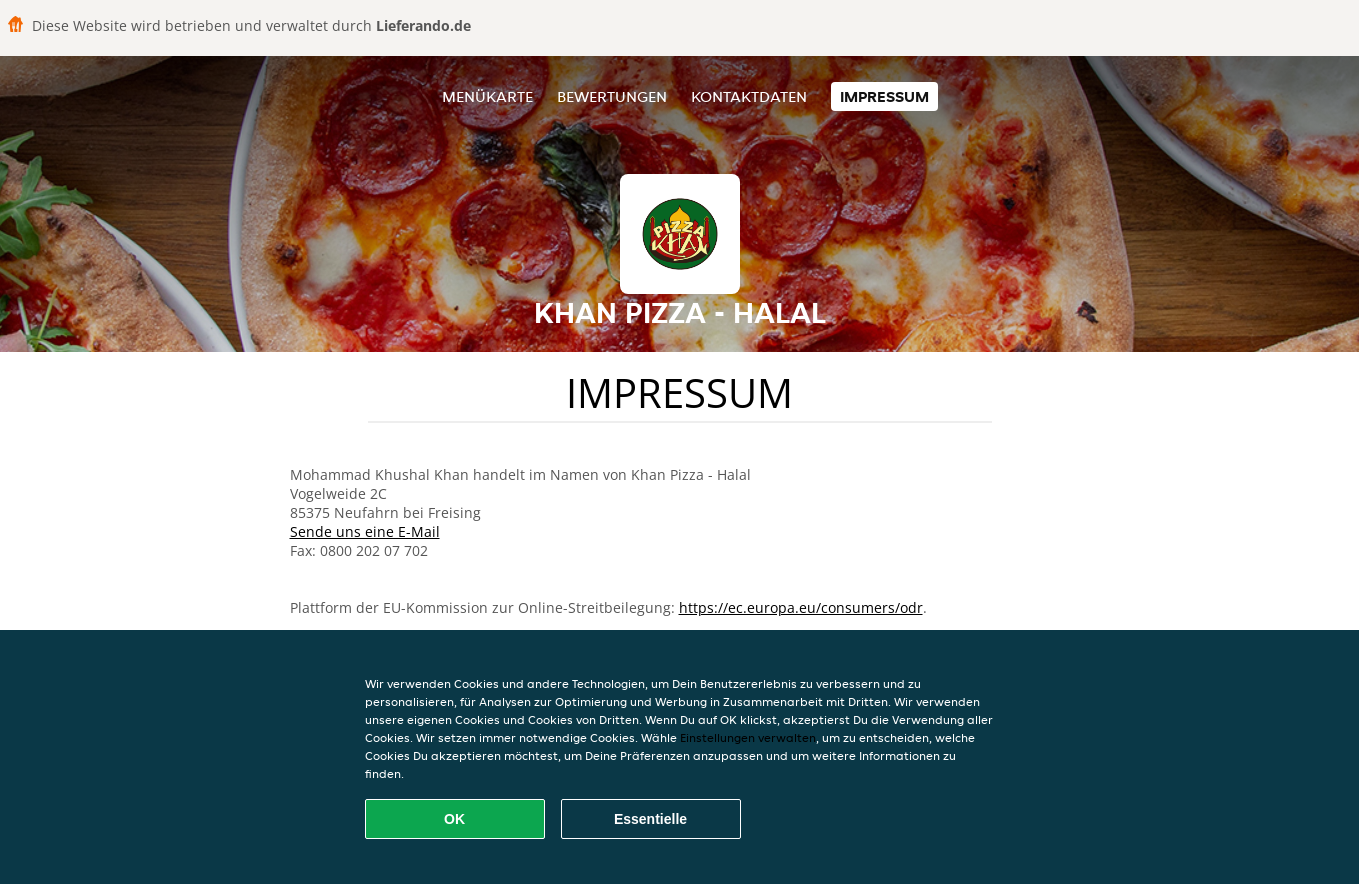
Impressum (884, 96)
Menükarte (487, 96)
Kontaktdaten (749, 96)
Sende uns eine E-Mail (365, 531)
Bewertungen (612, 96)
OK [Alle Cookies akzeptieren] (454, 819)
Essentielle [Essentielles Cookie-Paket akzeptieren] (650, 819)
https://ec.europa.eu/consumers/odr (801, 607)
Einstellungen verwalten (748, 737)
